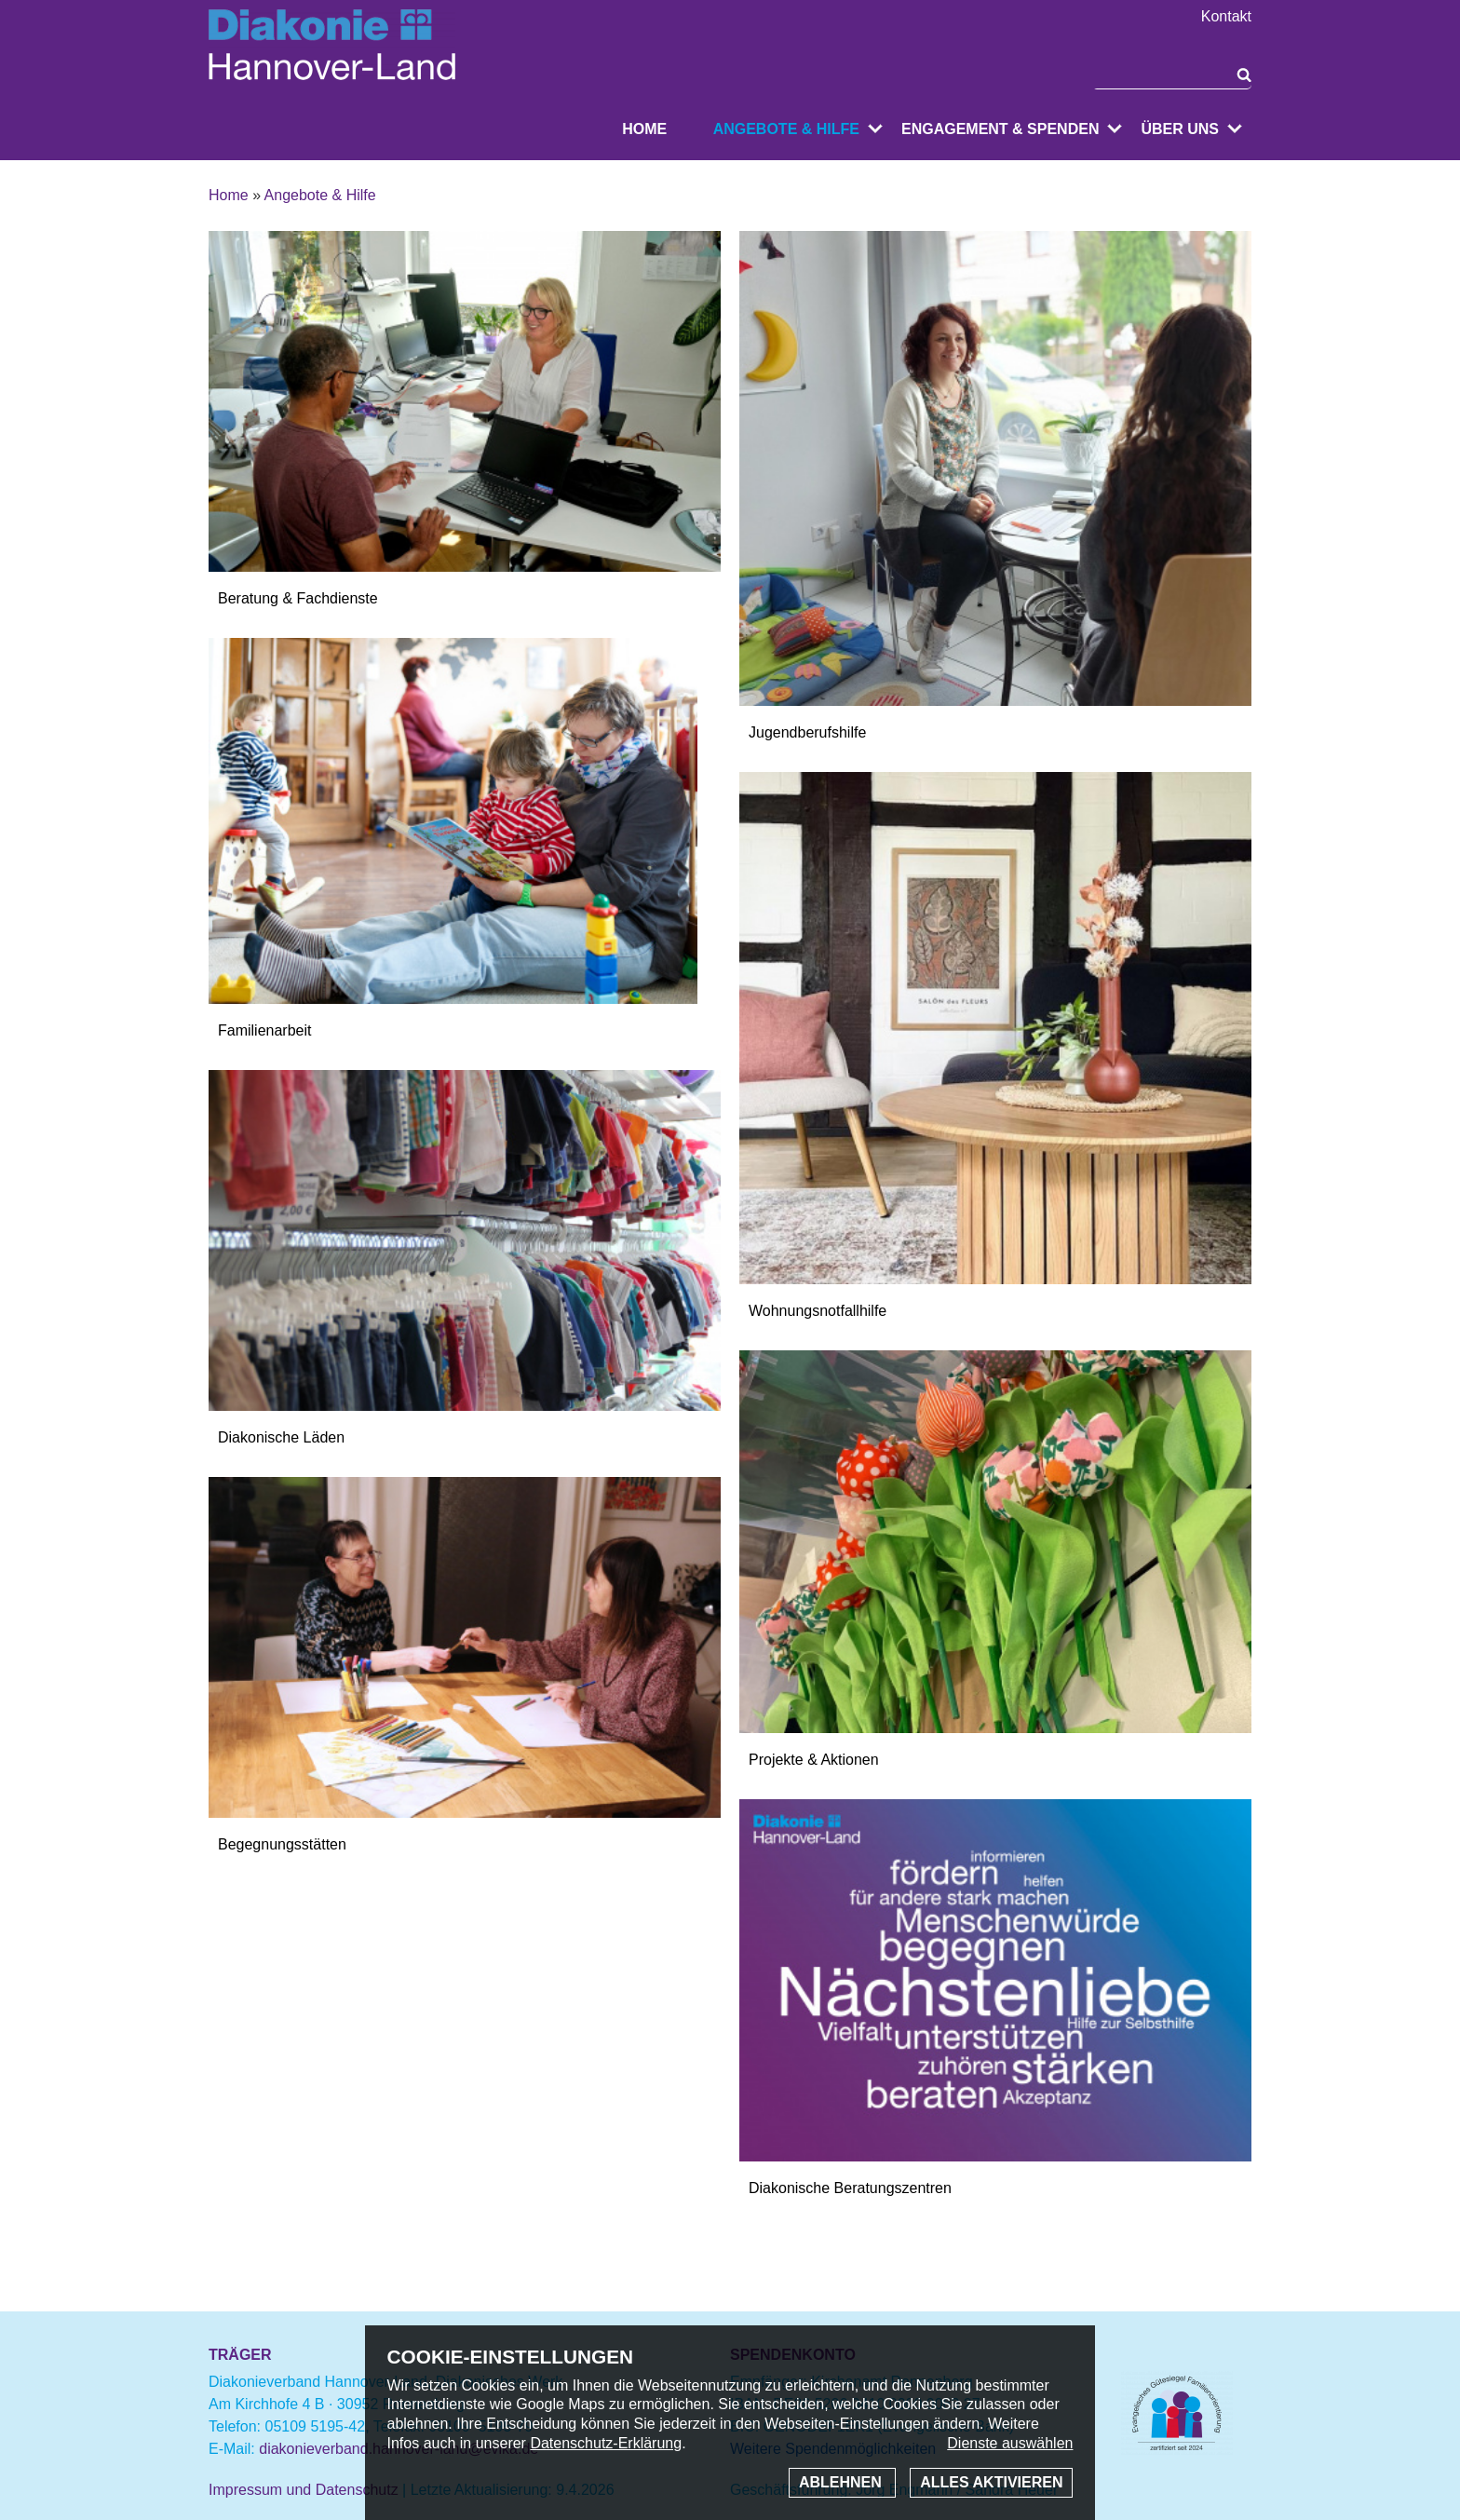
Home (644, 129)
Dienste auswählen (1010, 2443)
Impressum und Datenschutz (304, 2490)
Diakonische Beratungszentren (850, 2188)
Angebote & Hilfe (786, 129)
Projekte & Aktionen (814, 1760)
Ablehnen (842, 2482)
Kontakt (1226, 16)
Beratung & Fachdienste (298, 598)
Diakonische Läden (281, 1437)
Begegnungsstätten (282, 1844)
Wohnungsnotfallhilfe (817, 1311)
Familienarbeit (264, 1030)
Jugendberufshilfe (807, 732)
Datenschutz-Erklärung (606, 2443)
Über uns (1180, 129)
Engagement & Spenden (1000, 129)
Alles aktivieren (991, 2482)
